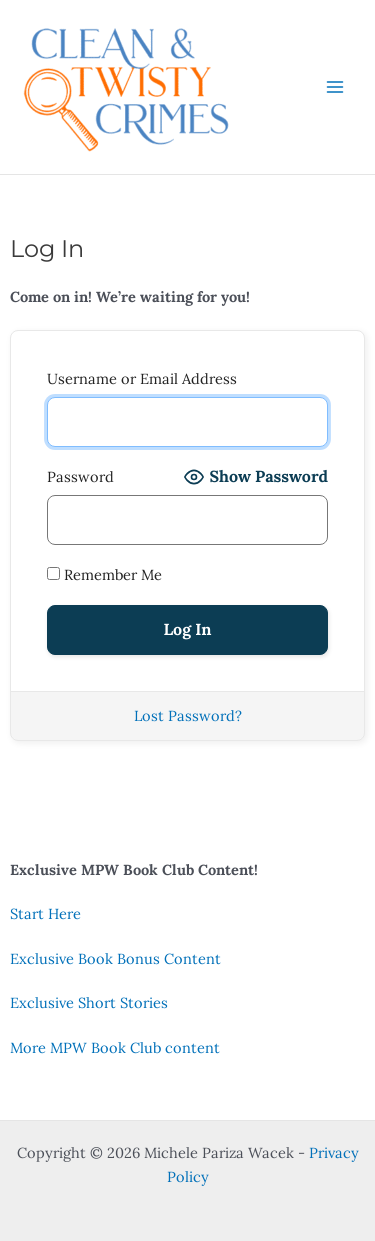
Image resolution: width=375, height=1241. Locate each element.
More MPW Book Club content (115, 1047)
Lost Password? (188, 715)
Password (80, 476)
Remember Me (104, 574)
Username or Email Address (142, 378)
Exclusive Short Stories (89, 1002)
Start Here (45, 913)
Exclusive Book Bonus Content (115, 958)
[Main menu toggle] (335, 87)
